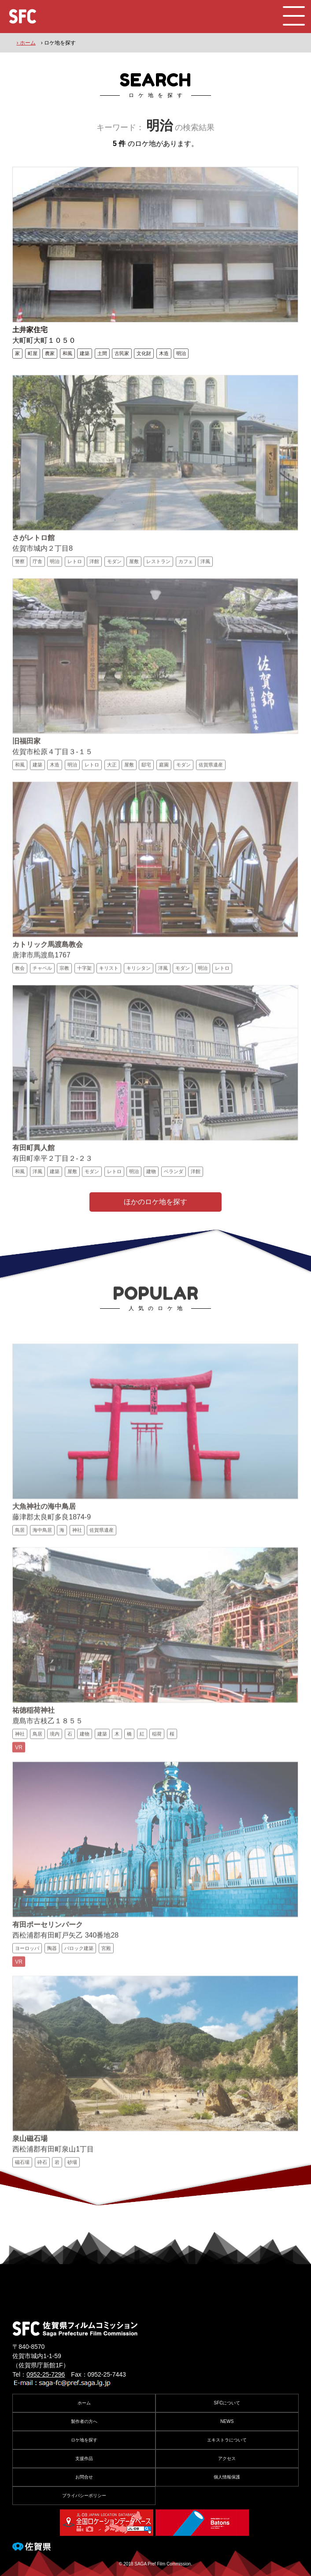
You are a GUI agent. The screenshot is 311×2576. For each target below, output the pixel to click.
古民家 (122, 353)
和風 (67, 353)
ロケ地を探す (84, 2439)
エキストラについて (227, 2439)
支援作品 (84, 2458)
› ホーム (25, 43)
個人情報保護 (227, 2477)
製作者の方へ (84, 2421)
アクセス (227, 2458)
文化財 (144, 353)
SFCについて (227, 2402)
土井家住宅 (30, 329)
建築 (84, 353)
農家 (50, 353)
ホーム (84, 2402)
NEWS (226, 2421)
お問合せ (84, 2477)
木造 (164, 353)
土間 (102, 353)
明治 (181, 353)
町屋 (32, 353)
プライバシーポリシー (84, 2495)
